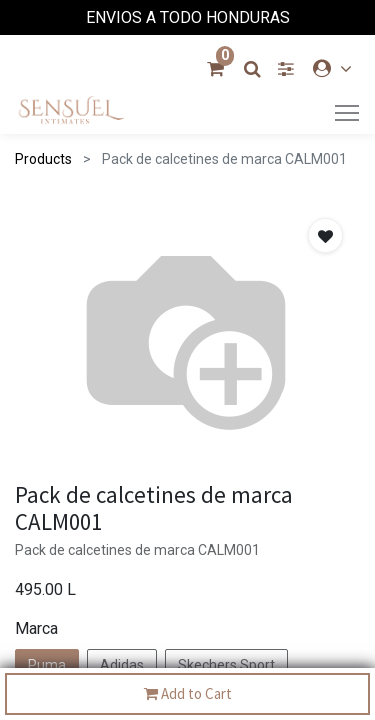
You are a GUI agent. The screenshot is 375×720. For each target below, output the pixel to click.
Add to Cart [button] (188, 694)
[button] (325, 235)
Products (43, 159)
